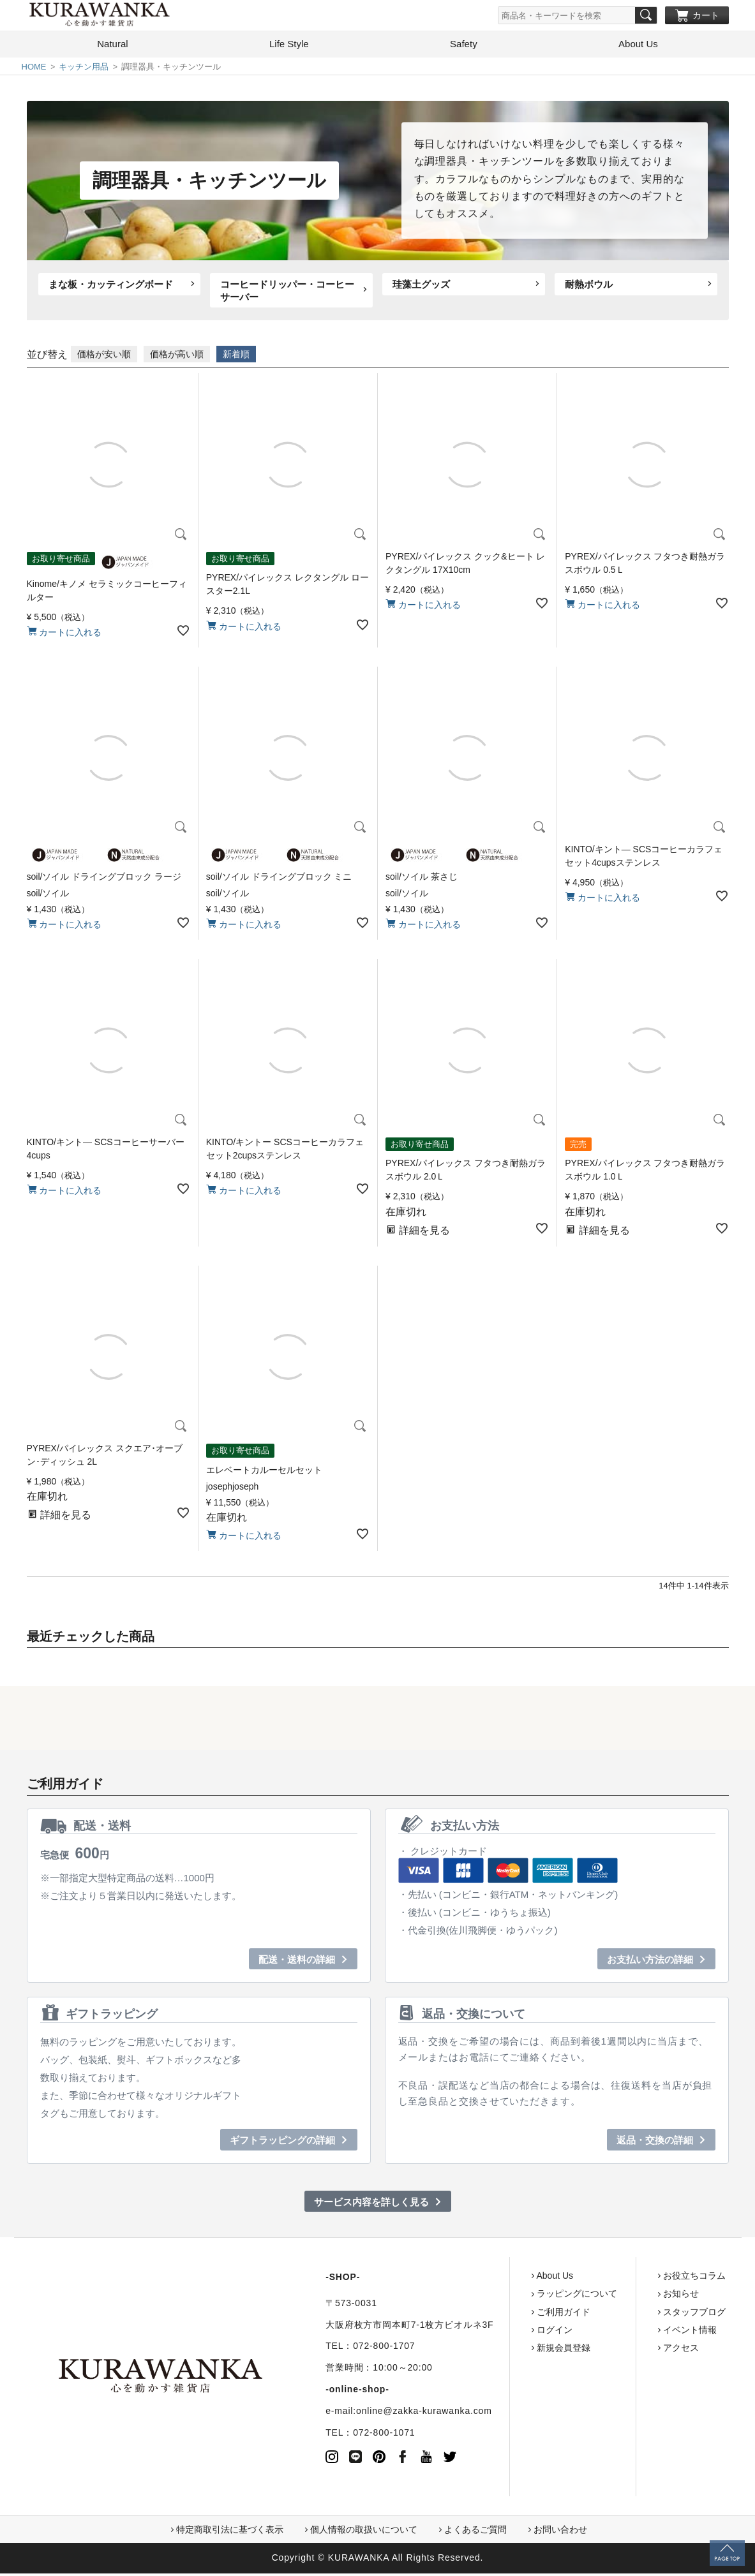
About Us (638, 46)
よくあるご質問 (475, 2533)
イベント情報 (640, 2332)
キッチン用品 (83, 69)
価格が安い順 (104, 357)
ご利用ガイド (514, 2314)
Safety (463, 46)
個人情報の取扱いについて (363, 2533)
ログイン (505, 2332)
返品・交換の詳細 (655, 2142)
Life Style (289, 46)
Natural (112, 46)
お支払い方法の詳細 (650, 1962)
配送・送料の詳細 (296, 1962)
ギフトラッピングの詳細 (282, 2142)
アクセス (631, 2350)
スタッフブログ (644, 2314)
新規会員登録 (514, 2350)
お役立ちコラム (644, 2278)
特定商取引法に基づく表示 (229, 2533)
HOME (34, 69)
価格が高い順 (177, 357)
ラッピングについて (527, 2296)
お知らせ (631, 2296)
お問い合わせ (560, 2533)
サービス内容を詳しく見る (371, 2204)
